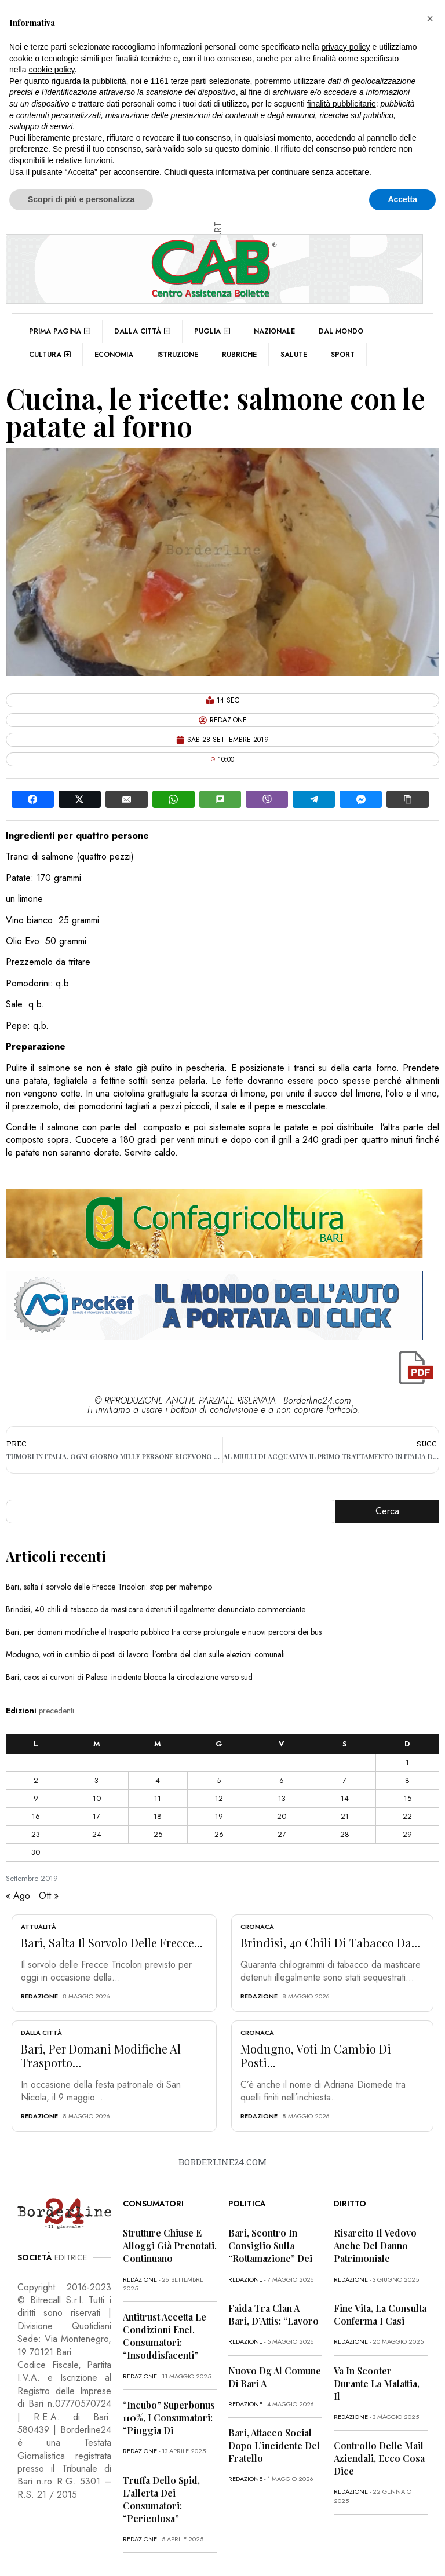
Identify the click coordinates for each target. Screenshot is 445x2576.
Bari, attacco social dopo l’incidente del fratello (274, 2445)
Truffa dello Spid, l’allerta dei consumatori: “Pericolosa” (161, 2499)
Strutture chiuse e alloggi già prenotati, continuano (170, 2245)
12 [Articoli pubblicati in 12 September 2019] (219, 1798)
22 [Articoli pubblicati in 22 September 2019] (407, 1816)
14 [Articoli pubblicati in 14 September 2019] (345, 1798)
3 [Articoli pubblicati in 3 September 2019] (96, 1780)
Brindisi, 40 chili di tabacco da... (330, 1942)
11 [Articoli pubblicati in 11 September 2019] (157, 1798)
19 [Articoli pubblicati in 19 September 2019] (219, 1816)
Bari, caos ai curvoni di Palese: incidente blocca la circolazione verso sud (129, 1677)
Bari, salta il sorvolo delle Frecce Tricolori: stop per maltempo (109, 1586)
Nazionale (274, 331)
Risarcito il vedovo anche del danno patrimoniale (375, 2245)
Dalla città (142, 331)
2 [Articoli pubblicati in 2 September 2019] (36, 1780)
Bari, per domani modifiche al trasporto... (101, 2055)
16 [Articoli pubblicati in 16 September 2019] (36, 1816)
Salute (293, 354)
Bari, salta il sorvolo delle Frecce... (112, 1942)
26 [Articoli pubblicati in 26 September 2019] (219, 1834)
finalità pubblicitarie (341, 103)
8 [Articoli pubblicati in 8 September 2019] (407, 1780)
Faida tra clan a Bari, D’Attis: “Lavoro (273, 2314)
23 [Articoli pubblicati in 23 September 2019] (35, 1834)
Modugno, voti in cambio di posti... (315, 2055)
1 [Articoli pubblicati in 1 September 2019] (407, 1762)
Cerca (387, 1511)
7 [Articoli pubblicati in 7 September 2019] (344, 1780)
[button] (430, 18)
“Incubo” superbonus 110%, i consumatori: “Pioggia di (169, 2417)
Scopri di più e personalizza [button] (81, 199)
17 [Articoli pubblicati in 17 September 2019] (96, 1816)
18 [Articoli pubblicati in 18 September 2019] (158, 1816)
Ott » (49, 1895)
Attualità (38, 1926)
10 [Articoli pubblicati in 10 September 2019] (97, 1798)
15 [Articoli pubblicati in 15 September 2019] (407, 1798)
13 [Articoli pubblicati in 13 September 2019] (282, 1798)
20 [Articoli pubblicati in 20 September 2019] (281, 1816)
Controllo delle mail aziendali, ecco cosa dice (379, 2458)
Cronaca (257, 1926)
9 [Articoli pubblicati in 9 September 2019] (36, 1798)
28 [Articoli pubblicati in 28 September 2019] (344, 1834)
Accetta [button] (402, 199)
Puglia (212, 331)
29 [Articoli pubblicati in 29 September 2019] (407, 1834)
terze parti (189, 81)
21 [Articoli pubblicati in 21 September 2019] (345, 1816)
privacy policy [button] (346, 47)
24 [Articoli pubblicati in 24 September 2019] (96, 1834)
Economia (113, 354)
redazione (39, 1996)
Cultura (50, 354)
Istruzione (177, 354)
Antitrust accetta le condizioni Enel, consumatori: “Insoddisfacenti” (164, 2336)
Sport (343, 354)
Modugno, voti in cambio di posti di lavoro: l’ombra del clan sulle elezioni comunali (145, 1654)
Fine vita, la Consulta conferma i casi (380, 2314)
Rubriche (239, 354)
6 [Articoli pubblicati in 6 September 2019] (281, 1780)
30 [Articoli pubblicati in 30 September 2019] (35, 1852)
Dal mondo (341, 331)
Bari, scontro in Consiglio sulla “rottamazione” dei (270, 2245)
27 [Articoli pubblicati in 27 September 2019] (282, 1834)
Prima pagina (59, 331)
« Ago (18, 1895)
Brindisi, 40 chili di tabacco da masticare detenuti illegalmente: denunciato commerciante (155, 1609)
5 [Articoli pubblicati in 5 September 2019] (219, 1780)
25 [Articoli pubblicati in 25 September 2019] (158, 1834)
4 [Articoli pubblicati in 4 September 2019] (157, 1780)
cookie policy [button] (51, 69)
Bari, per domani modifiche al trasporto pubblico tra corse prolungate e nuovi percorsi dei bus (164, 1632)
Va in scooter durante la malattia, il (377, 2383)
